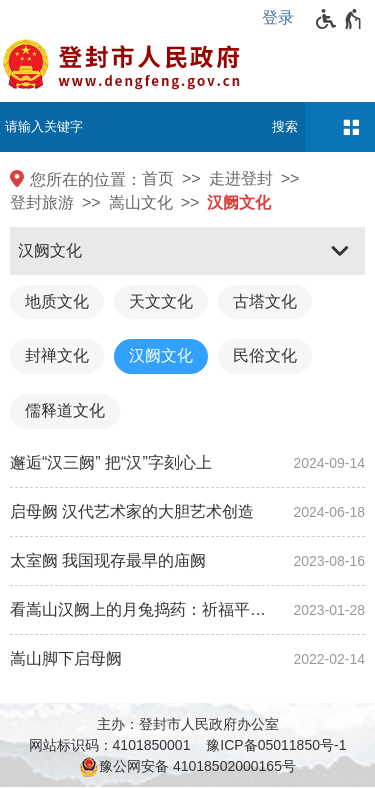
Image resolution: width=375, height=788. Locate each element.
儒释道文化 (65, 410)
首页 (158, 178)
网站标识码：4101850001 (110, 745)
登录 (278, 17)
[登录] (283, 18)
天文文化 (161, 301)
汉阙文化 (239, 202)
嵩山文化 (141, 202)
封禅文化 (57, 355)
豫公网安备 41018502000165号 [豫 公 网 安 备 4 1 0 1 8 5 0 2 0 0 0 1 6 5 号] (187, 767)
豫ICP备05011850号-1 (276, 745)
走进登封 (241, 178)
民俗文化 (265, 355)
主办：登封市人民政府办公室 (188, 724)
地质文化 (57, 301)
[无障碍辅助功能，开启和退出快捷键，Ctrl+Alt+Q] (339, 19)
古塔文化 (265, 301)
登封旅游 (42, 202)
